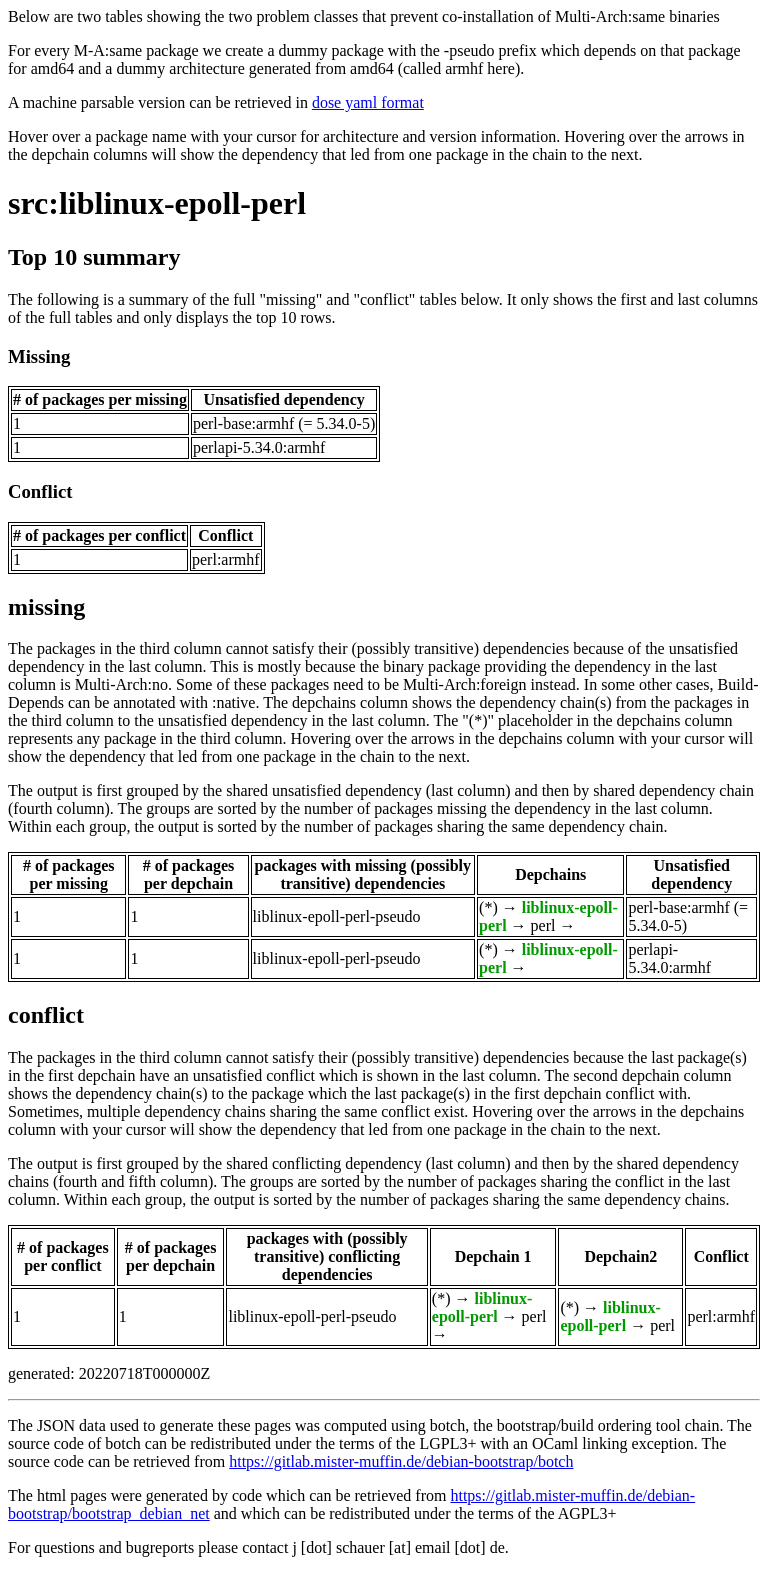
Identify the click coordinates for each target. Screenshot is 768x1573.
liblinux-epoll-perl (482, 1307)
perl (543, 925)
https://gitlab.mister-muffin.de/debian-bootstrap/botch (401, 1461)
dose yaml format (368, 102)
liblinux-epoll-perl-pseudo (337, 916)
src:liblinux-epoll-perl (157, 203)
